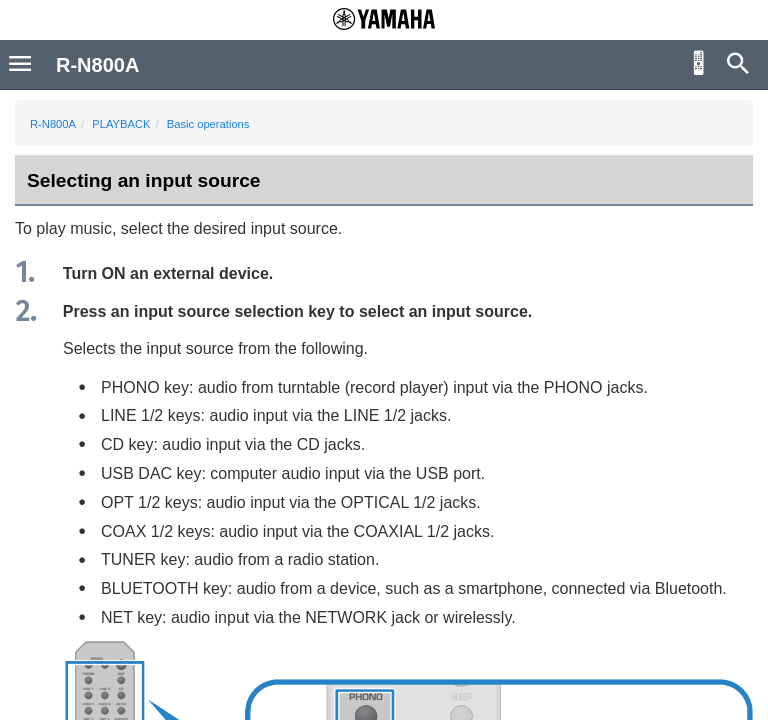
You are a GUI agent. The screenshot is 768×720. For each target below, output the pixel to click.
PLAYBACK (121, 124)
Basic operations (208, 124)
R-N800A (53, 124)
